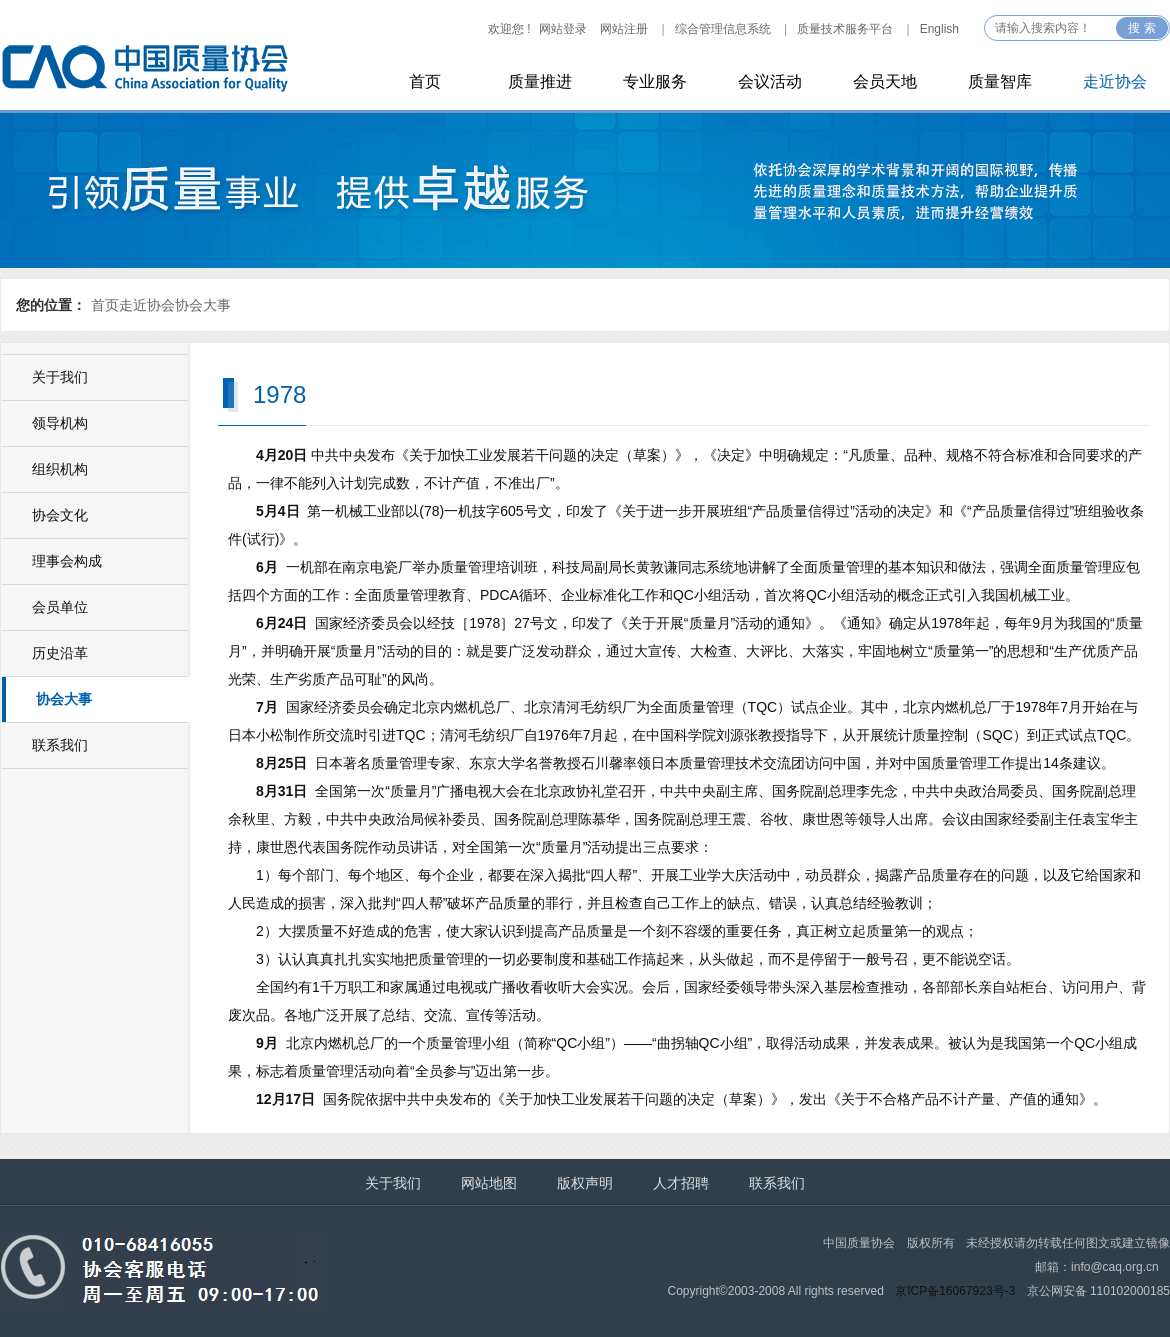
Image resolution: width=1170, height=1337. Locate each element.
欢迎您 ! (509, 29)
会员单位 (60, 607)
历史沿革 (60, 653)
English (939, 29)
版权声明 (585, 1183)
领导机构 (60, 423)
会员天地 (885, 81)
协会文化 (60, 515)
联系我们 (60, 745)
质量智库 (1000, 81)
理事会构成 (67, 561)
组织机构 (60, 469)
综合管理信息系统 (723, 29)
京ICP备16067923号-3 (955, 1291)
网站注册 (624, 29)
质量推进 (540, 81)
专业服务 (655, 81)
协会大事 (203, 305)
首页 (425, 81)
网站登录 (563, 29)
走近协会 (1115, 81)
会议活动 (770, 81)
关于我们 (60, 377)
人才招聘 (681, 1183)
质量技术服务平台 (845, 29)
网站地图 (489, 1183)
